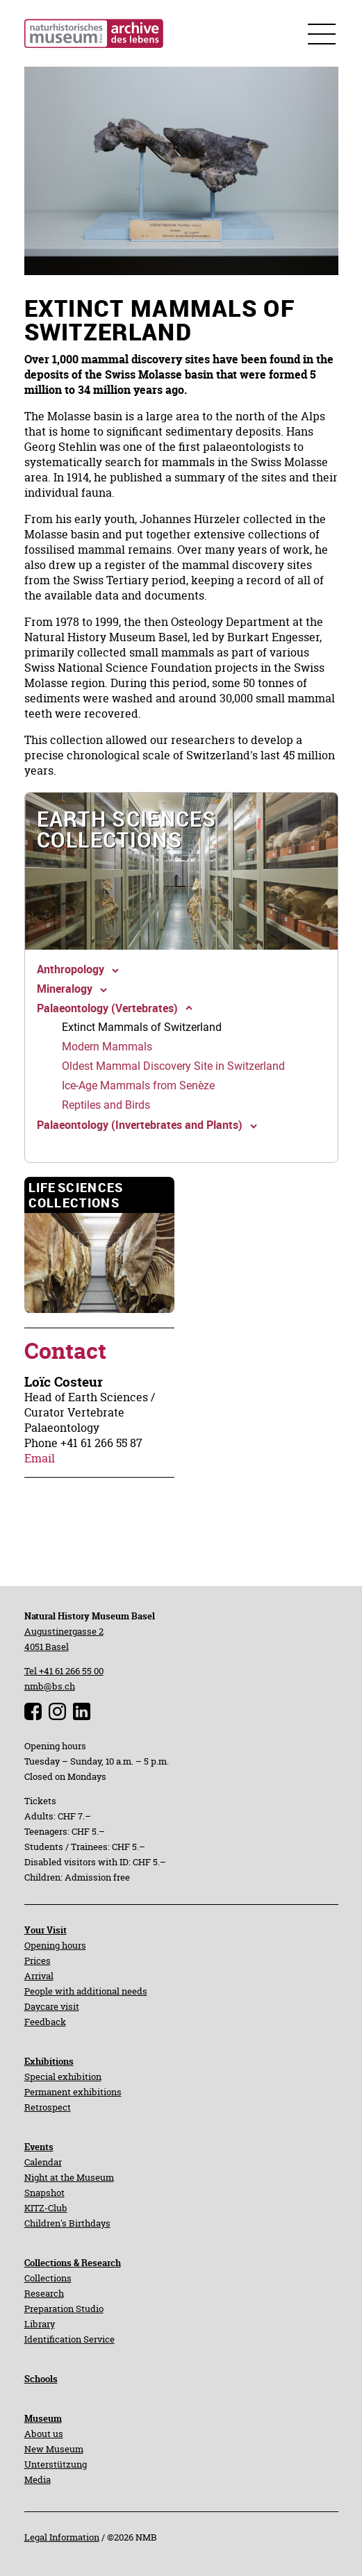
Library (39, 2324)
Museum (43, 2418)
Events (39, 2146)
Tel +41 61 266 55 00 (64, 1671)
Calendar (43, 2162)
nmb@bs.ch (49, 1686)
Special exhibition (62, 2076)
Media (37, 2479)
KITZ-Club (45, 2208)
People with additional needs (85, 1991)
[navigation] (181, 871)
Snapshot (44, 2192)
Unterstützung (55, 2464)
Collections (48, 2278)
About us (43, 2433)
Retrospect (47, 2107)
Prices (37, 1960)
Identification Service (69, 2339)
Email (39, 1458)
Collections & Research (72, 2262)
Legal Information (61, 2537)
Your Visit (45, 1930)
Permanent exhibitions (73, 2092)
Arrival (39, 1976)
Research (44, 2293)
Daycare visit (51, 2006)
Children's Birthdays (67, 2223)
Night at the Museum (69, 2177)
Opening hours (55, 1945)
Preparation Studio (64, 2308)
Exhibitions (49, 2061)
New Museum (53, 2449)
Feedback (45, 2021)
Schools (41, 2378)
